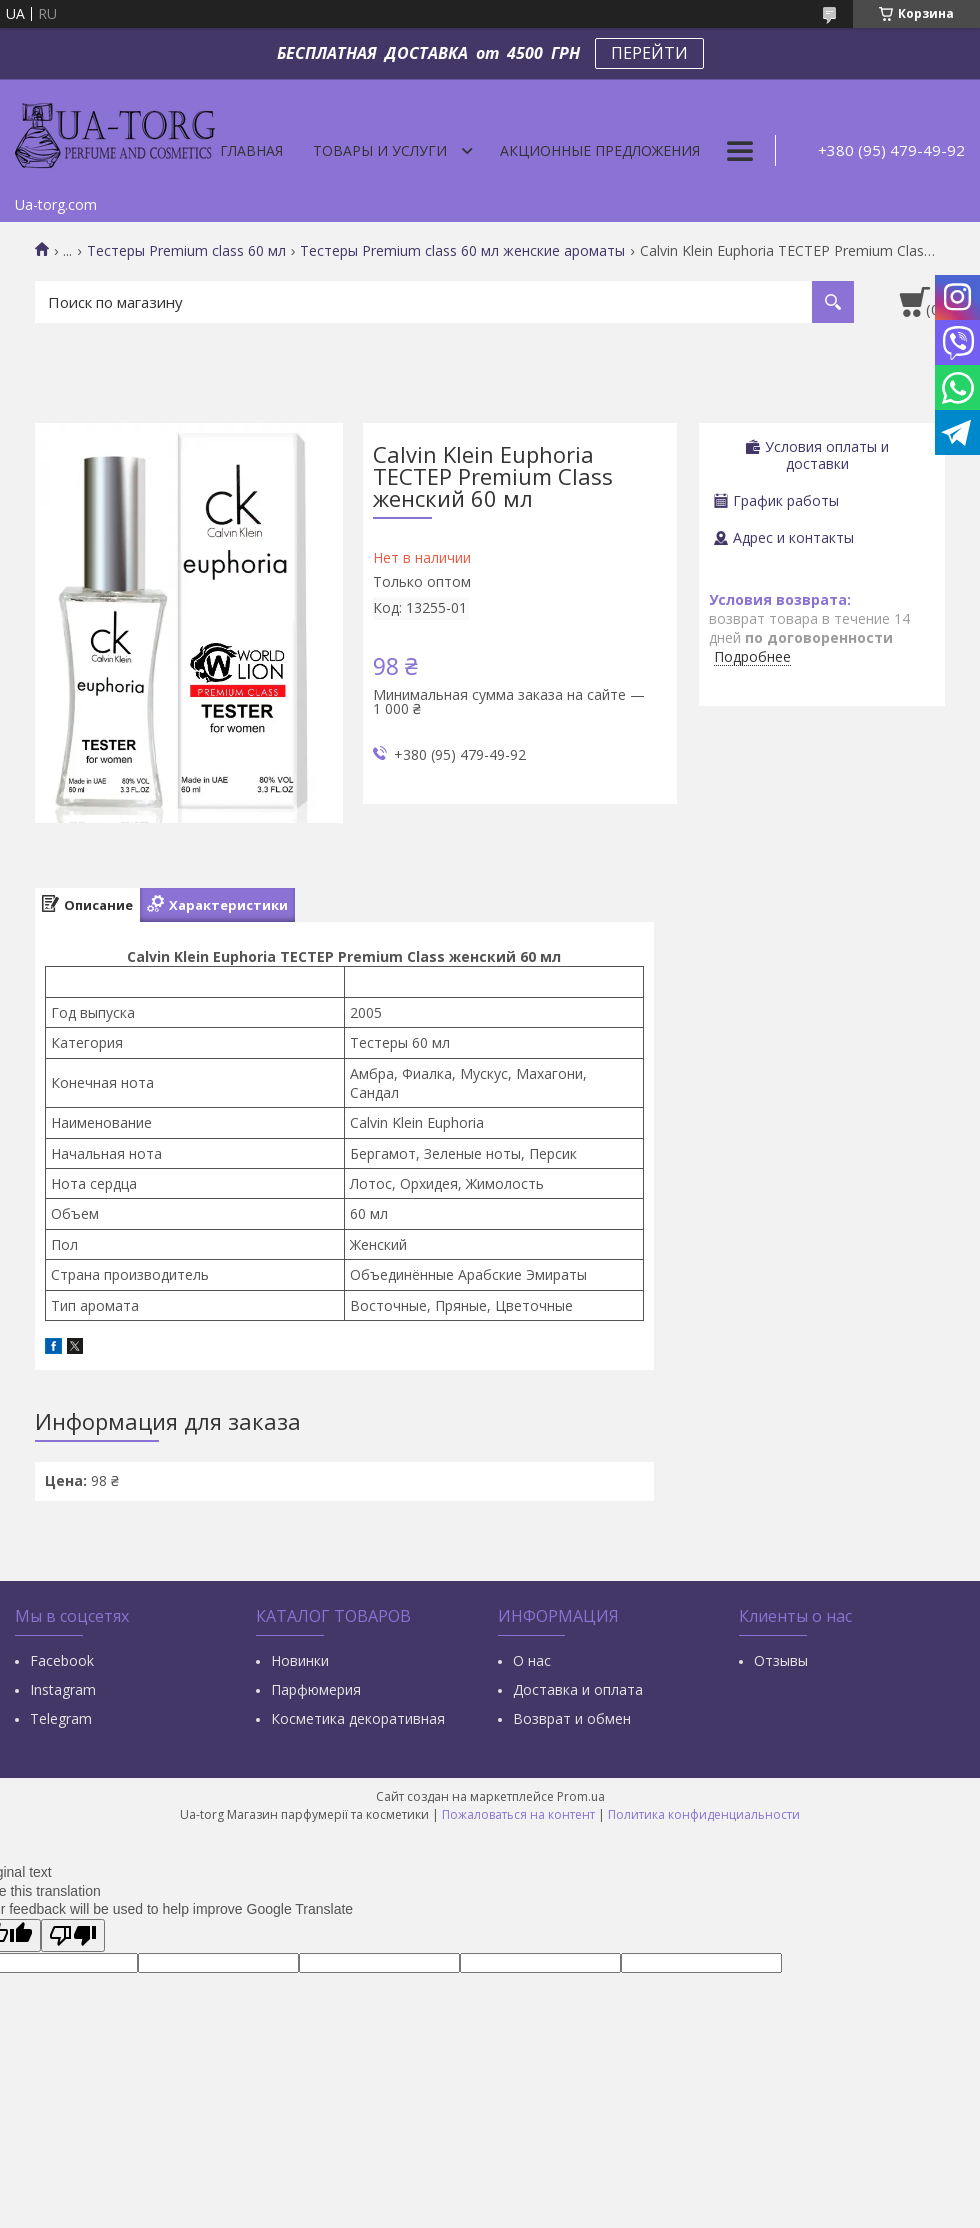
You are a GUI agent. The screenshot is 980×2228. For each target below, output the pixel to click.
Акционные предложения (600, 150)
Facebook (62, 1660)
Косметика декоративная (358, 1718)
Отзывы (781, 1660)
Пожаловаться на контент (518, 1814)
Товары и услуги (380, 150)
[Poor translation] (73, 1935)
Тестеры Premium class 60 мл (186, 251)
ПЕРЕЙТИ (649, 53)
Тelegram (61, 1718)
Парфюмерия (316, 1689)
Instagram (63, 1689)
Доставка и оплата (578, 1689)
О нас (532, 1660)
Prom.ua (581, 1796)
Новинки (300, 1660)
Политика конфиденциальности (704, 1814)
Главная (251, 150)
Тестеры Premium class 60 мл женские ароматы (462, 251)
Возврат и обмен (572, 1718)
